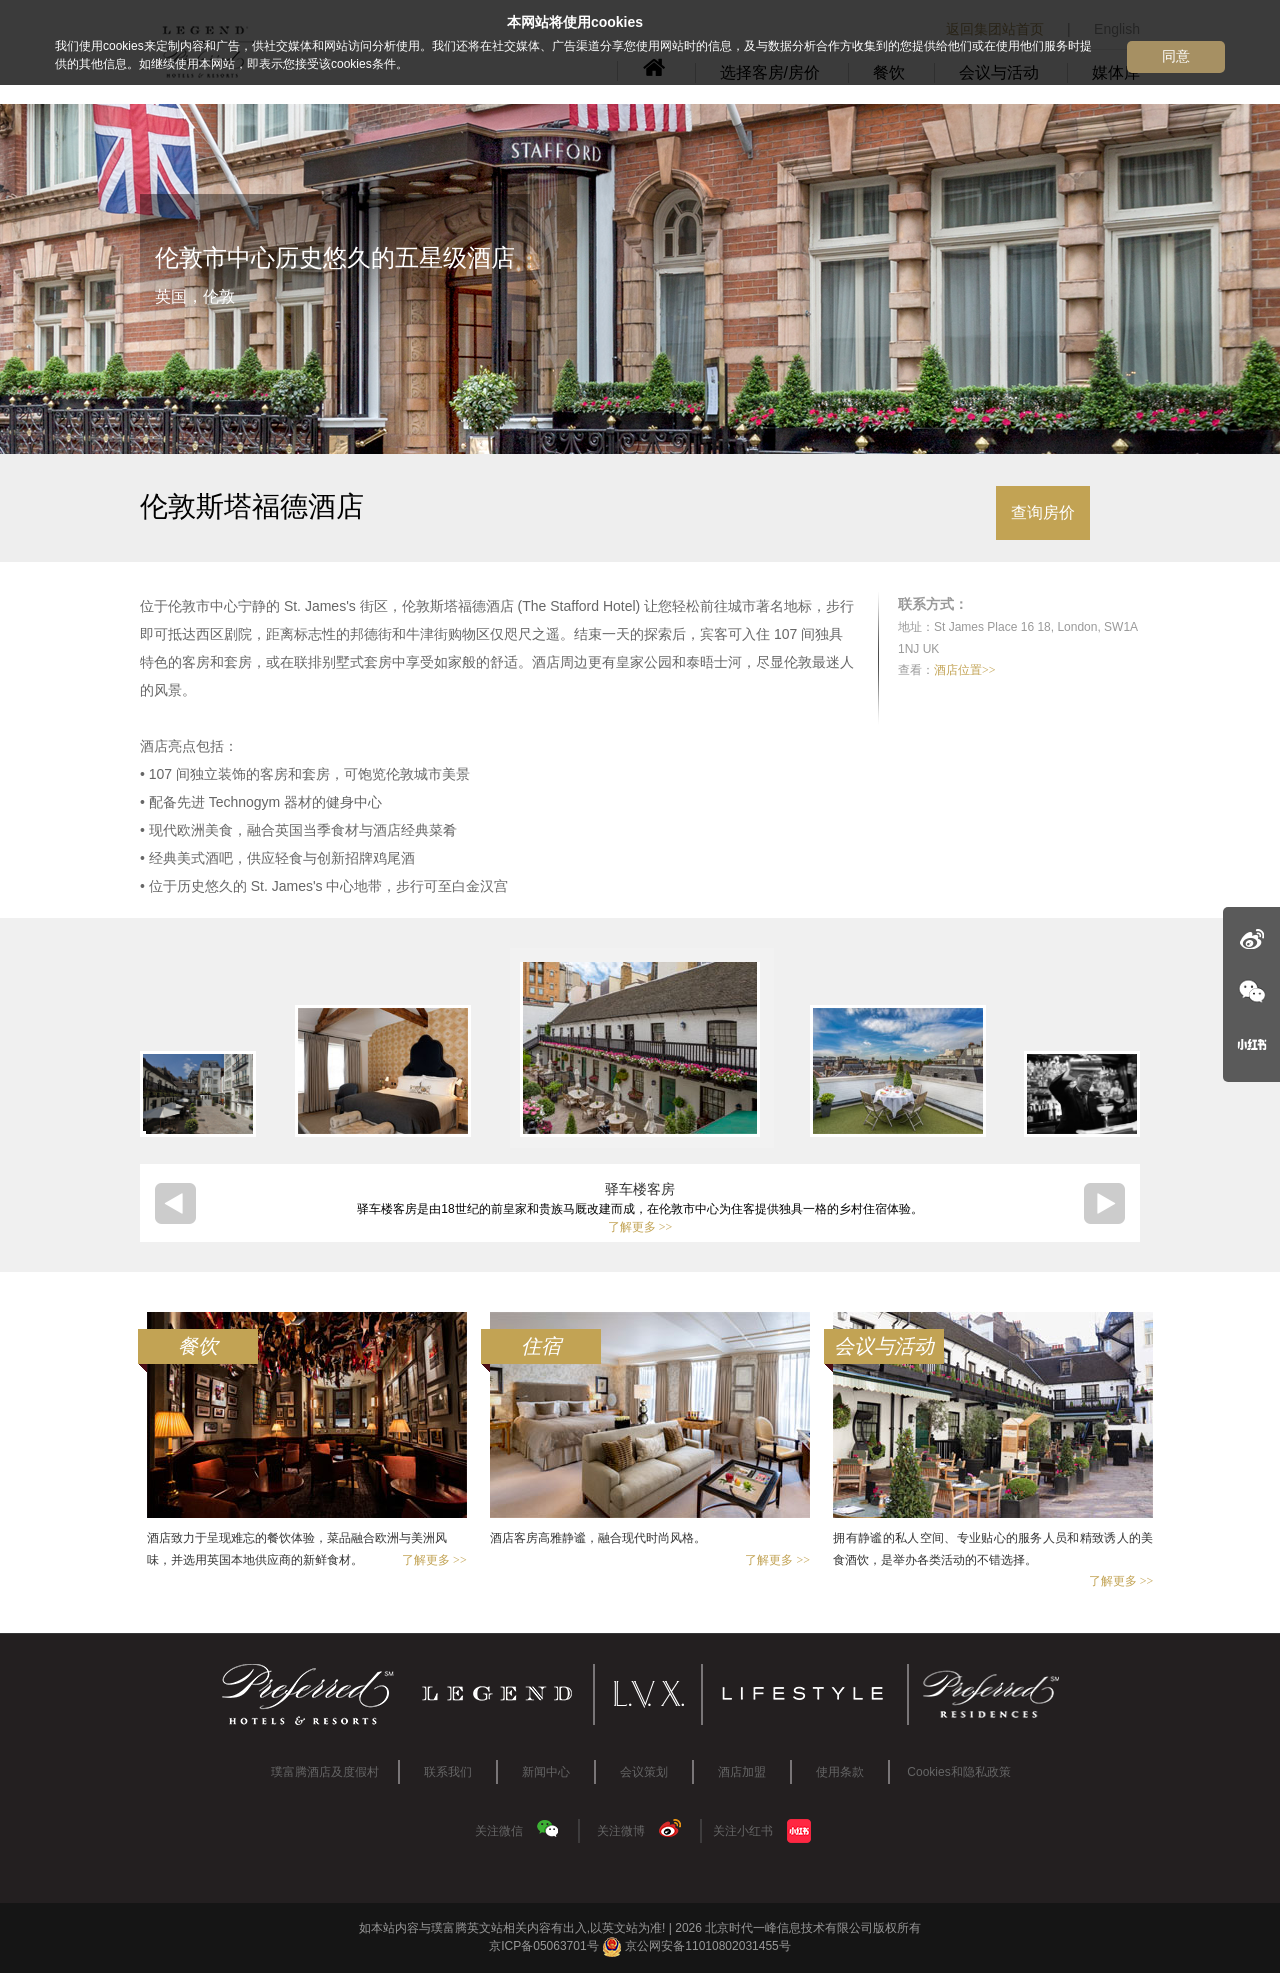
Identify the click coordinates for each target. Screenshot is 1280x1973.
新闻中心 (546, 1772)
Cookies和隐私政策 (958, 1772)
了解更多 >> (640, 1227)
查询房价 (1043, 512)
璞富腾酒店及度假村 (325, 1772)
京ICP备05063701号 (543, 1946)
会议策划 (644, 1772)
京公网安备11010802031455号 (696, 1946)
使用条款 (840, 1772)
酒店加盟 (742, 1772)
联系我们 (448, 1772)
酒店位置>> (965, 670)
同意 (1176, 56)
